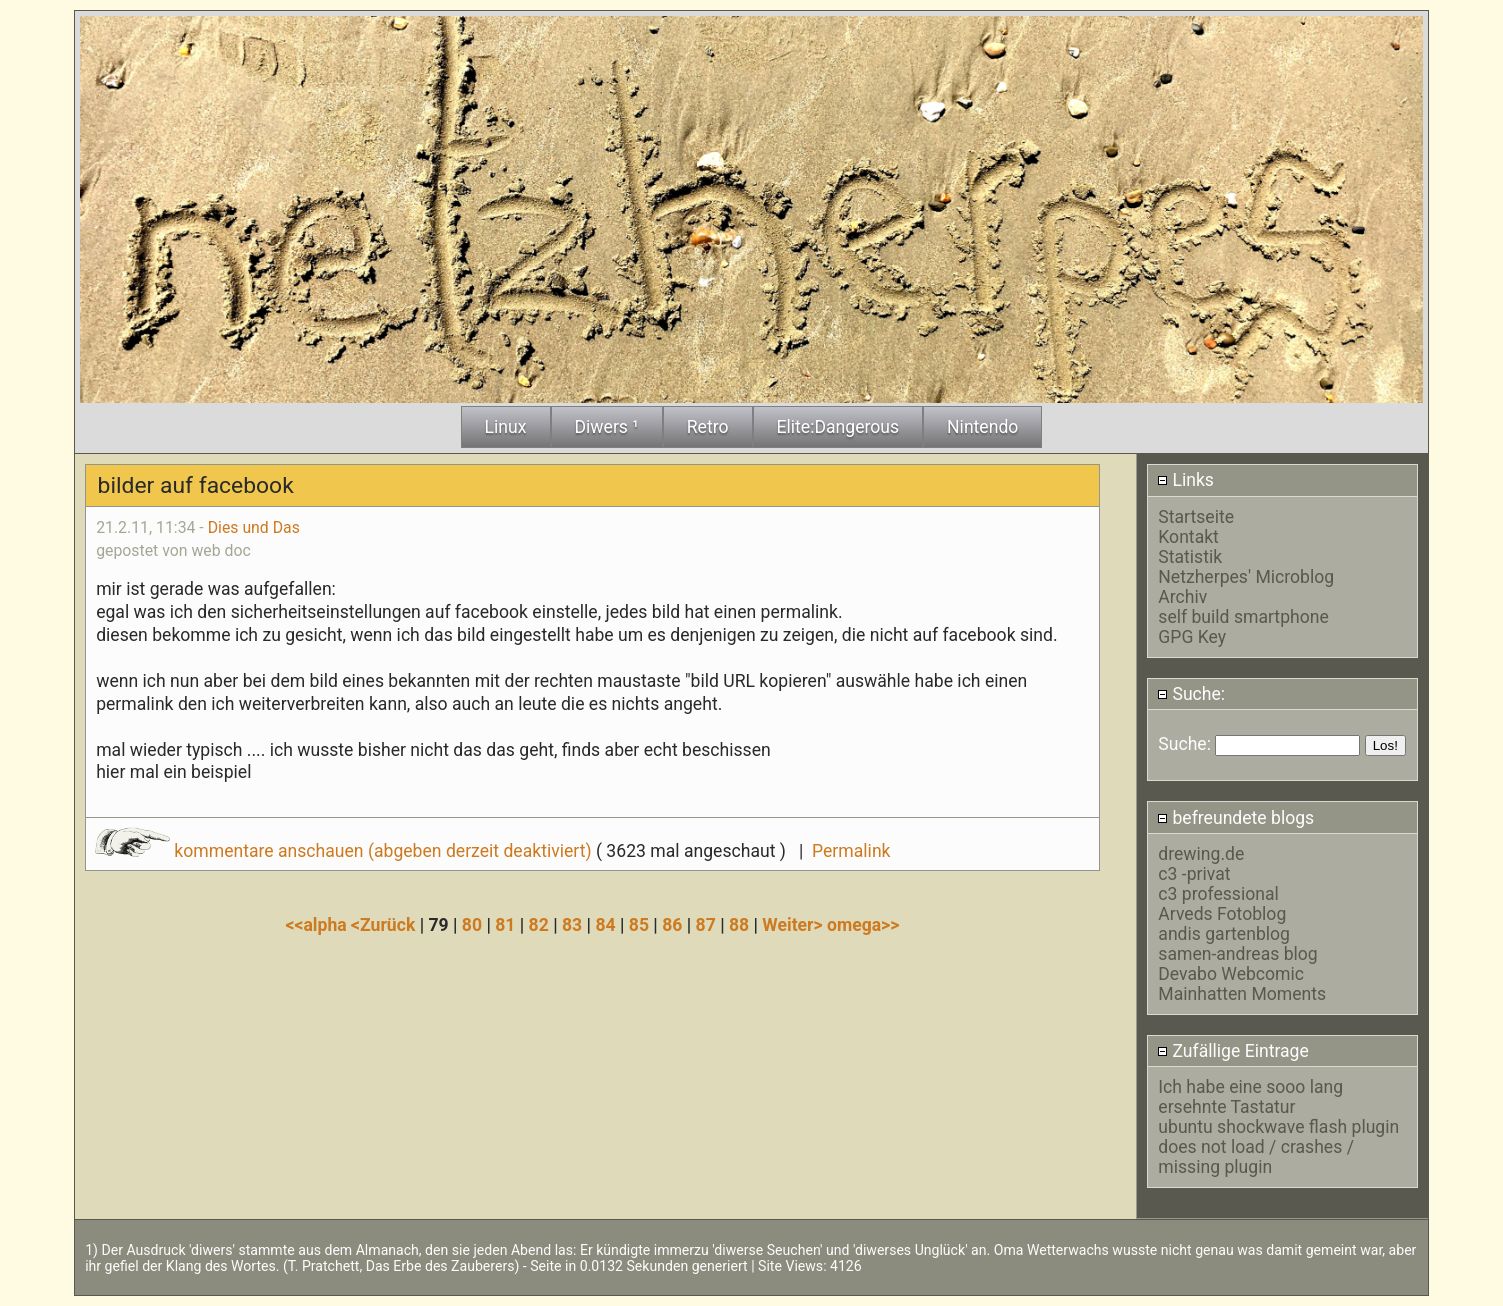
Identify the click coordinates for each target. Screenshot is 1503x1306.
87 (706, 925)
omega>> (863, 925)
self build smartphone (1243, 617)
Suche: (1191, 694)
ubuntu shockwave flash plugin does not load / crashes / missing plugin (1278, 1147)
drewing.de (1201, 854)
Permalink (851, 851)
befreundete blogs (1235, 818)
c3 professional (1218, 894)
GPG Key (1192, 637)
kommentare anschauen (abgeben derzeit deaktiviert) (345, 851)
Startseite (1196, 517)
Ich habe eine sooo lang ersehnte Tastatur (1250, 1097)
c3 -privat (1194, 874)
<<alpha (319, 925)
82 (539, 925)
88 (739, 925)
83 (572, 925)
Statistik (1190, 557)
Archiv (1182, 597)
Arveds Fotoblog (1222, 914)
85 (639, 925)
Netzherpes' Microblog (1246, 577)
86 (672, 925)
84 (605, 925)
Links (1185, 480)
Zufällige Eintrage (1233, 1051)
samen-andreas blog (1237, 954)
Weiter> (794, 925)
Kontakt (1188, 537)
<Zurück (385, 925)
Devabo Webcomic (1231, 974)
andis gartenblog (1224, 934)
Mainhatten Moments (1242, 994)
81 (505, 925)
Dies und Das (254, 527)
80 (472, 925)
